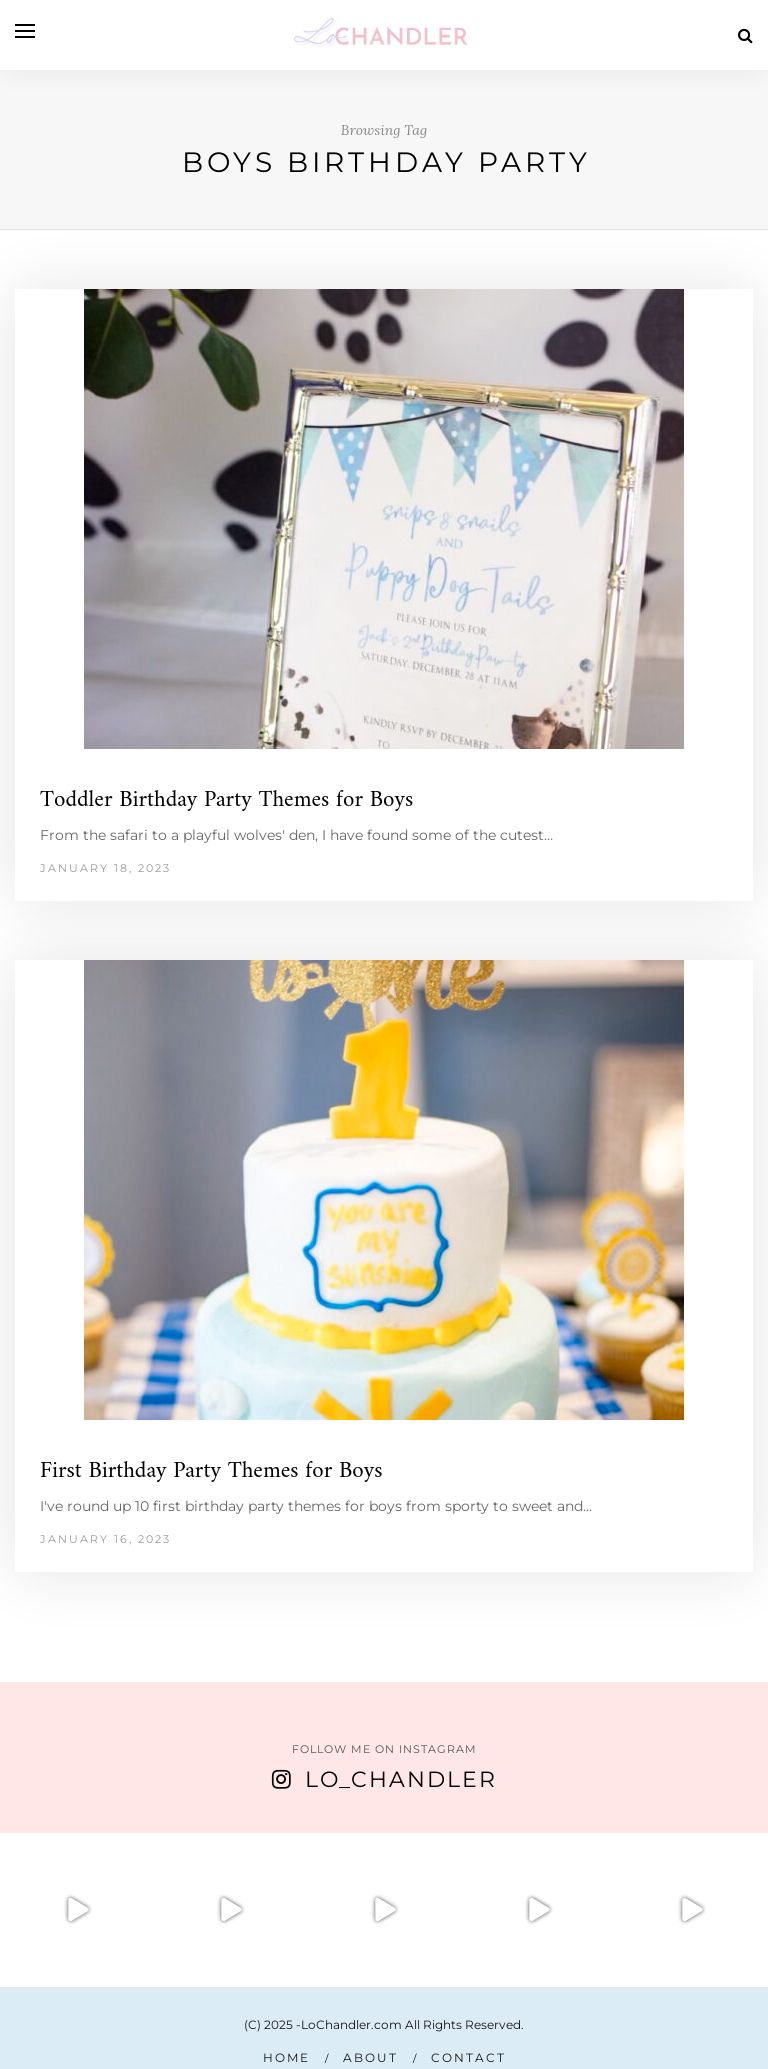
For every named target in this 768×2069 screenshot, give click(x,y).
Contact (468, 2057)
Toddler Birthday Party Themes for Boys (226, 800)
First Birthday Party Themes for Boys (211, 1471)
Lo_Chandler (401, 1779)
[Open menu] (25, 31)
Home (286, 2057)
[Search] (745, 35)
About (370, 2057)
